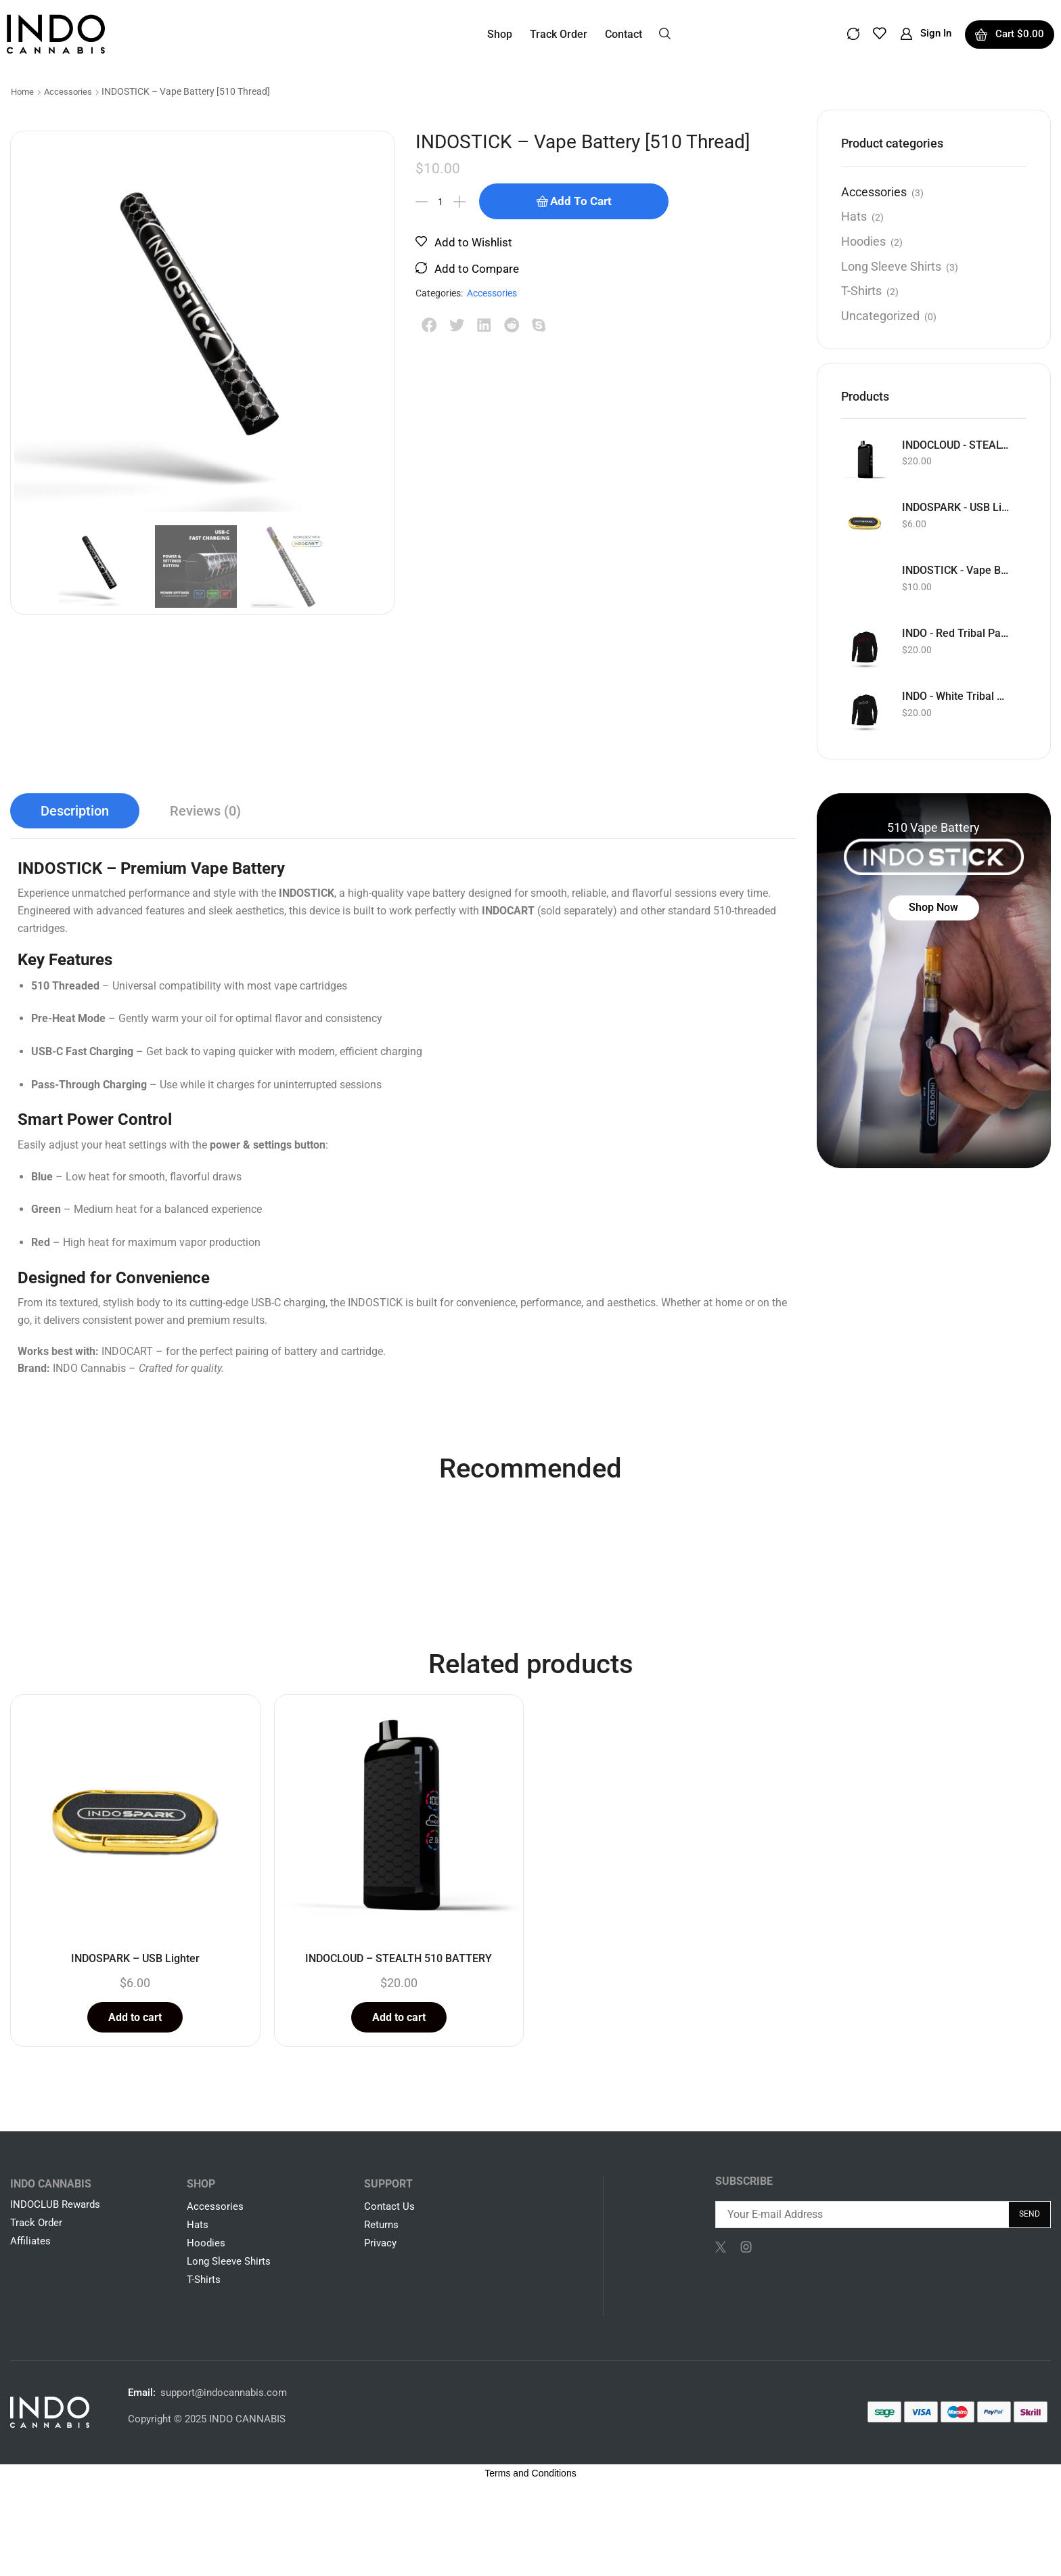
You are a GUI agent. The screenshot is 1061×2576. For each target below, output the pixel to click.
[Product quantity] (440, 202)
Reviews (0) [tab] (205, 811)
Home (22, 92)
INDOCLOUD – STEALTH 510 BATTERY (398, 1958)
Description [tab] (75, 811)
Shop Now (933, 907)
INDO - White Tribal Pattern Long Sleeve (956, 696)
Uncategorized (880, 316)
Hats (854, 216)
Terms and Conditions (530, 2473)
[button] (665, 32)
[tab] (74, 810)
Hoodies (863, 241)
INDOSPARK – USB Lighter (135, 1958)
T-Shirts (861, 291)
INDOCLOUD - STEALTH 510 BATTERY (956, 445)
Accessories (68, 92)
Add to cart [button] (135, 2017)
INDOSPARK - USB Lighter (956, 507)
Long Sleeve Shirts (891, 266)
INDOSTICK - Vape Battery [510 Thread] (956, 570)
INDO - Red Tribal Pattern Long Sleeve (956, 633)
